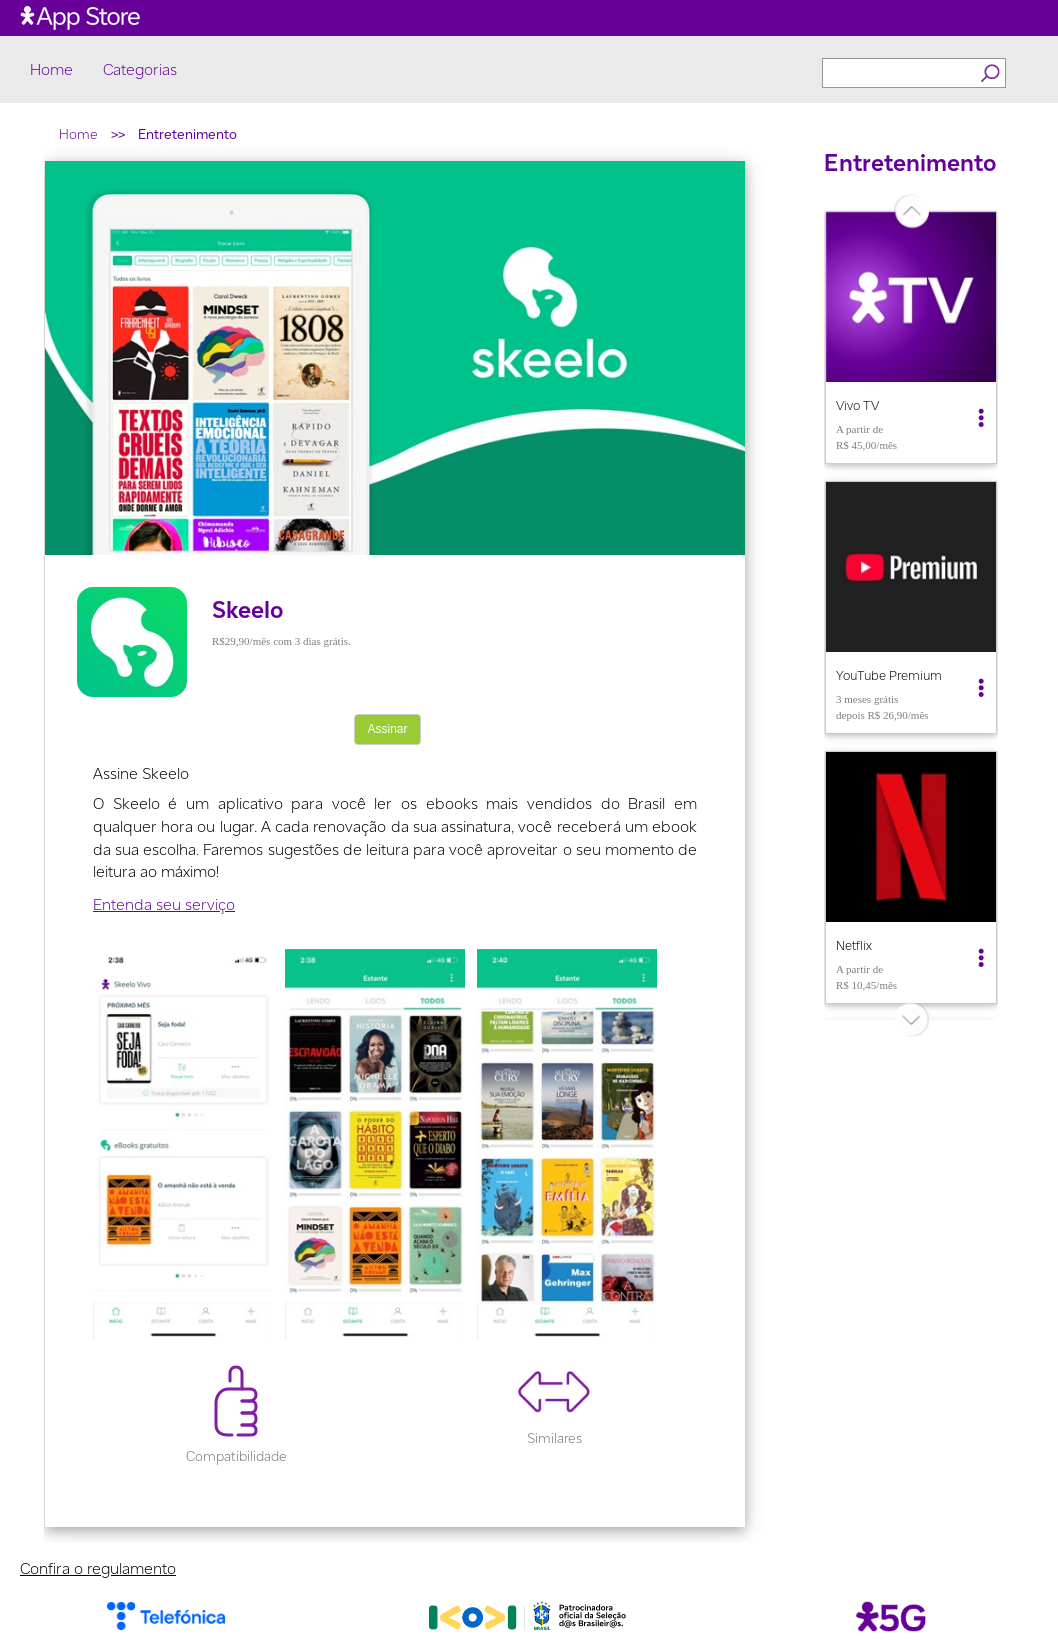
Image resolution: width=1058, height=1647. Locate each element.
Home (51, 70)
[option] (911, 337)
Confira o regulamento (98, 1568)
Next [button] (1013, 615)
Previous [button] (809, 615)
